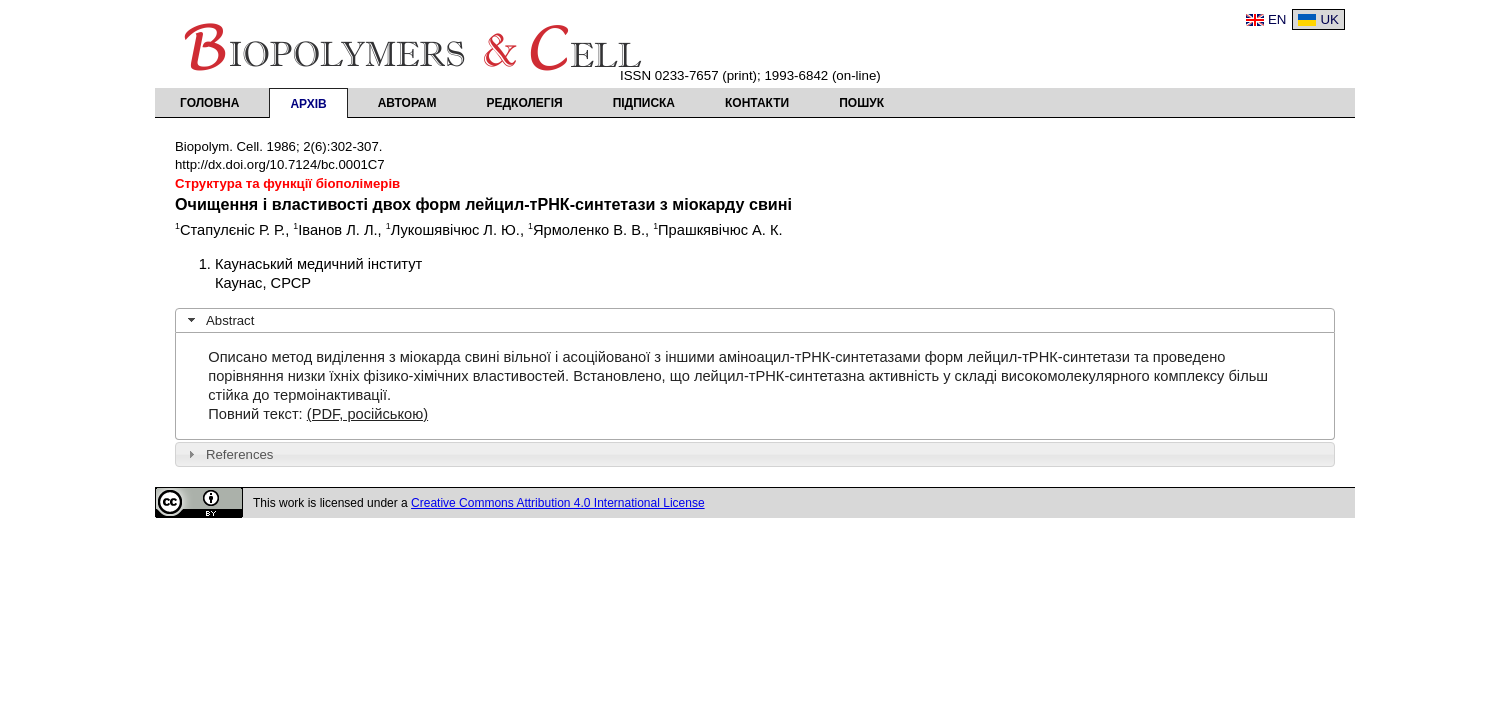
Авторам (407, 103)
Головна (209, 103)
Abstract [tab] (219, 320)
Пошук (861, 103)
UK (1329, 19)
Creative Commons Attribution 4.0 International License (558, 503)
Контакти (757, 103)
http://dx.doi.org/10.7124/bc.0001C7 (280, 164)
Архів (308, 104)
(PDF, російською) (367, 414)
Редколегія (525, 103)
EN (1277, 19)
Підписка (644, 103)
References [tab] (228, 454)
